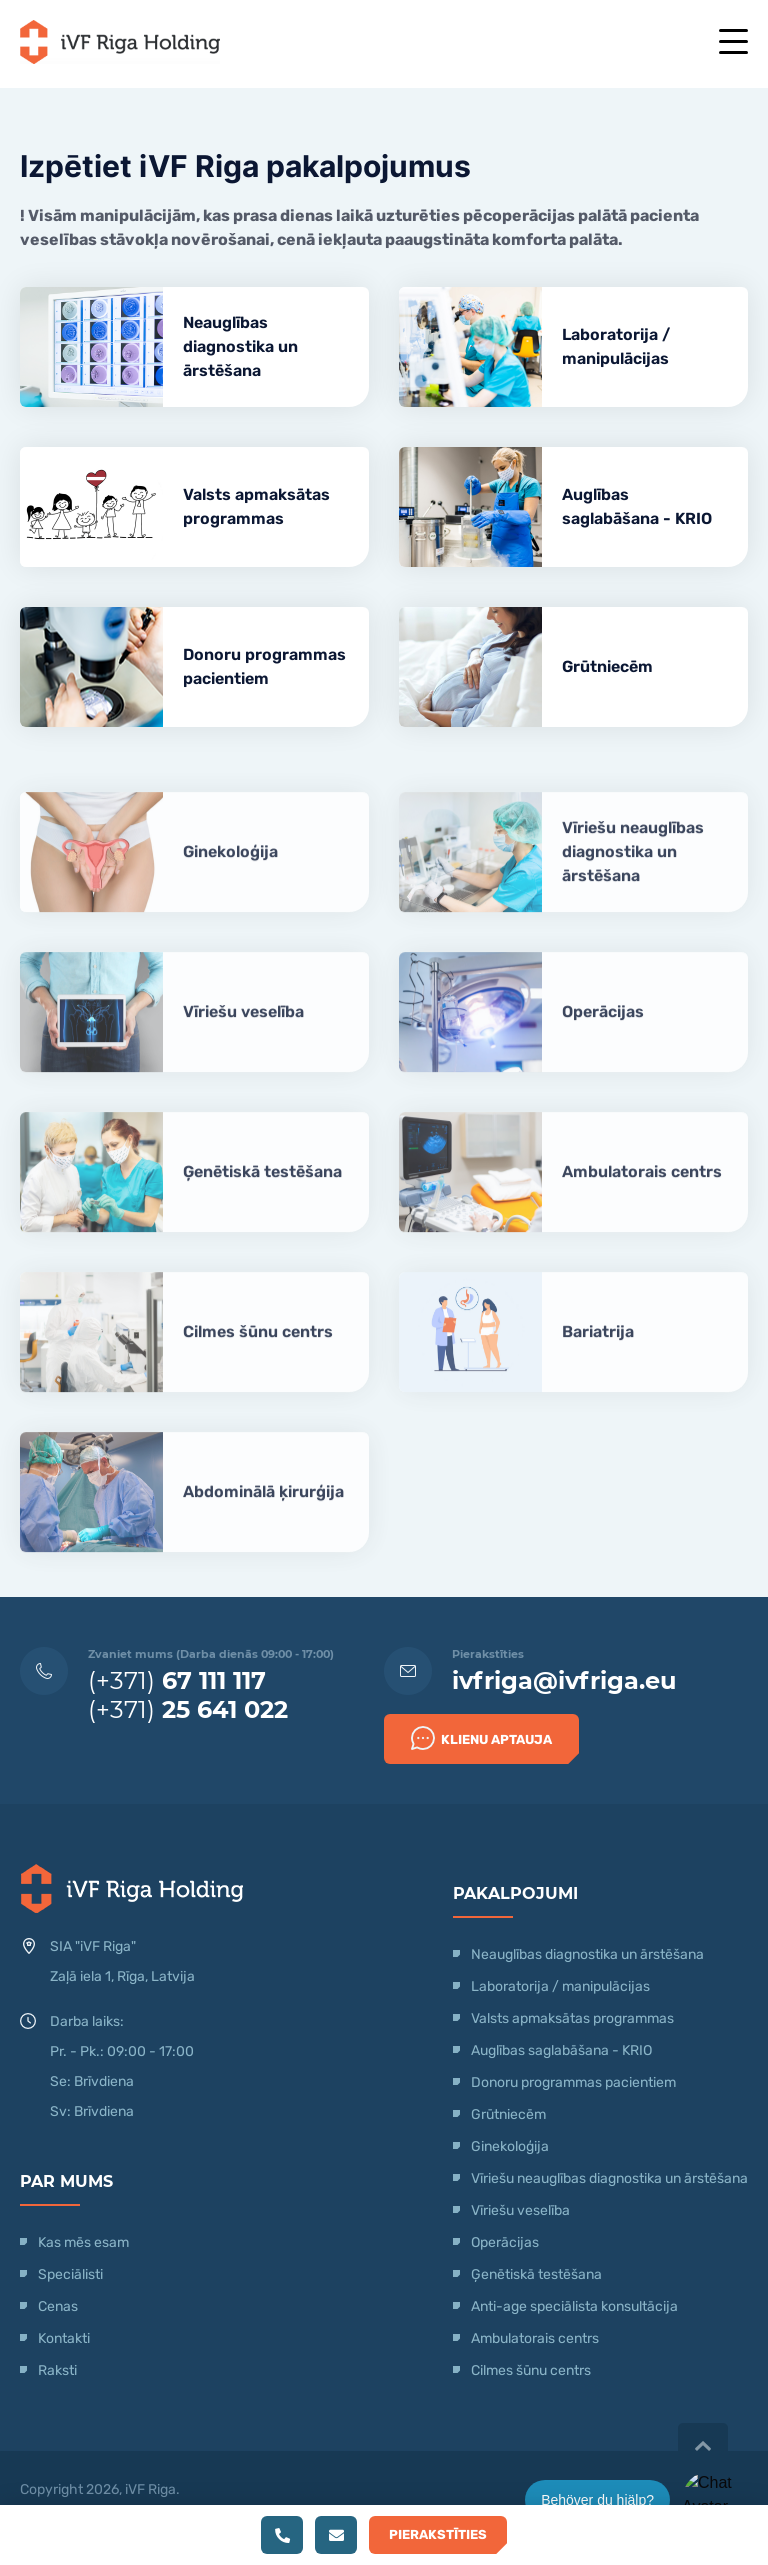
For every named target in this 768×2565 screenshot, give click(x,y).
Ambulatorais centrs (642, 1197)
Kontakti (64, 2338)
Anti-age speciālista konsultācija (574, 2306)
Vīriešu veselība (243, 1037)
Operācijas (603, 1037)
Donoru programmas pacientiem (264, 666)
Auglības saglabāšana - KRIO (637, 506)
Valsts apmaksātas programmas (256, 506)
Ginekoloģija (230, 877)
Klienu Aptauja (481, 1738)
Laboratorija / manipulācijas (616, 346)
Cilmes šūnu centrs (258, 1357)
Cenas (58, 2306)
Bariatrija (598, 1357)
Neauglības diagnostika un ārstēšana (240, 346)
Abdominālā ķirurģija (263, 1517)
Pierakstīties (438, 2534)
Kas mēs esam (83, 2242)
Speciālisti (70, 2274)
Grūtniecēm (607, 666)
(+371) (177, 1680)
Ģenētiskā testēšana (262, 1197)
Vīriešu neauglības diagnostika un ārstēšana (633, 877)
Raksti (57, 2370)
